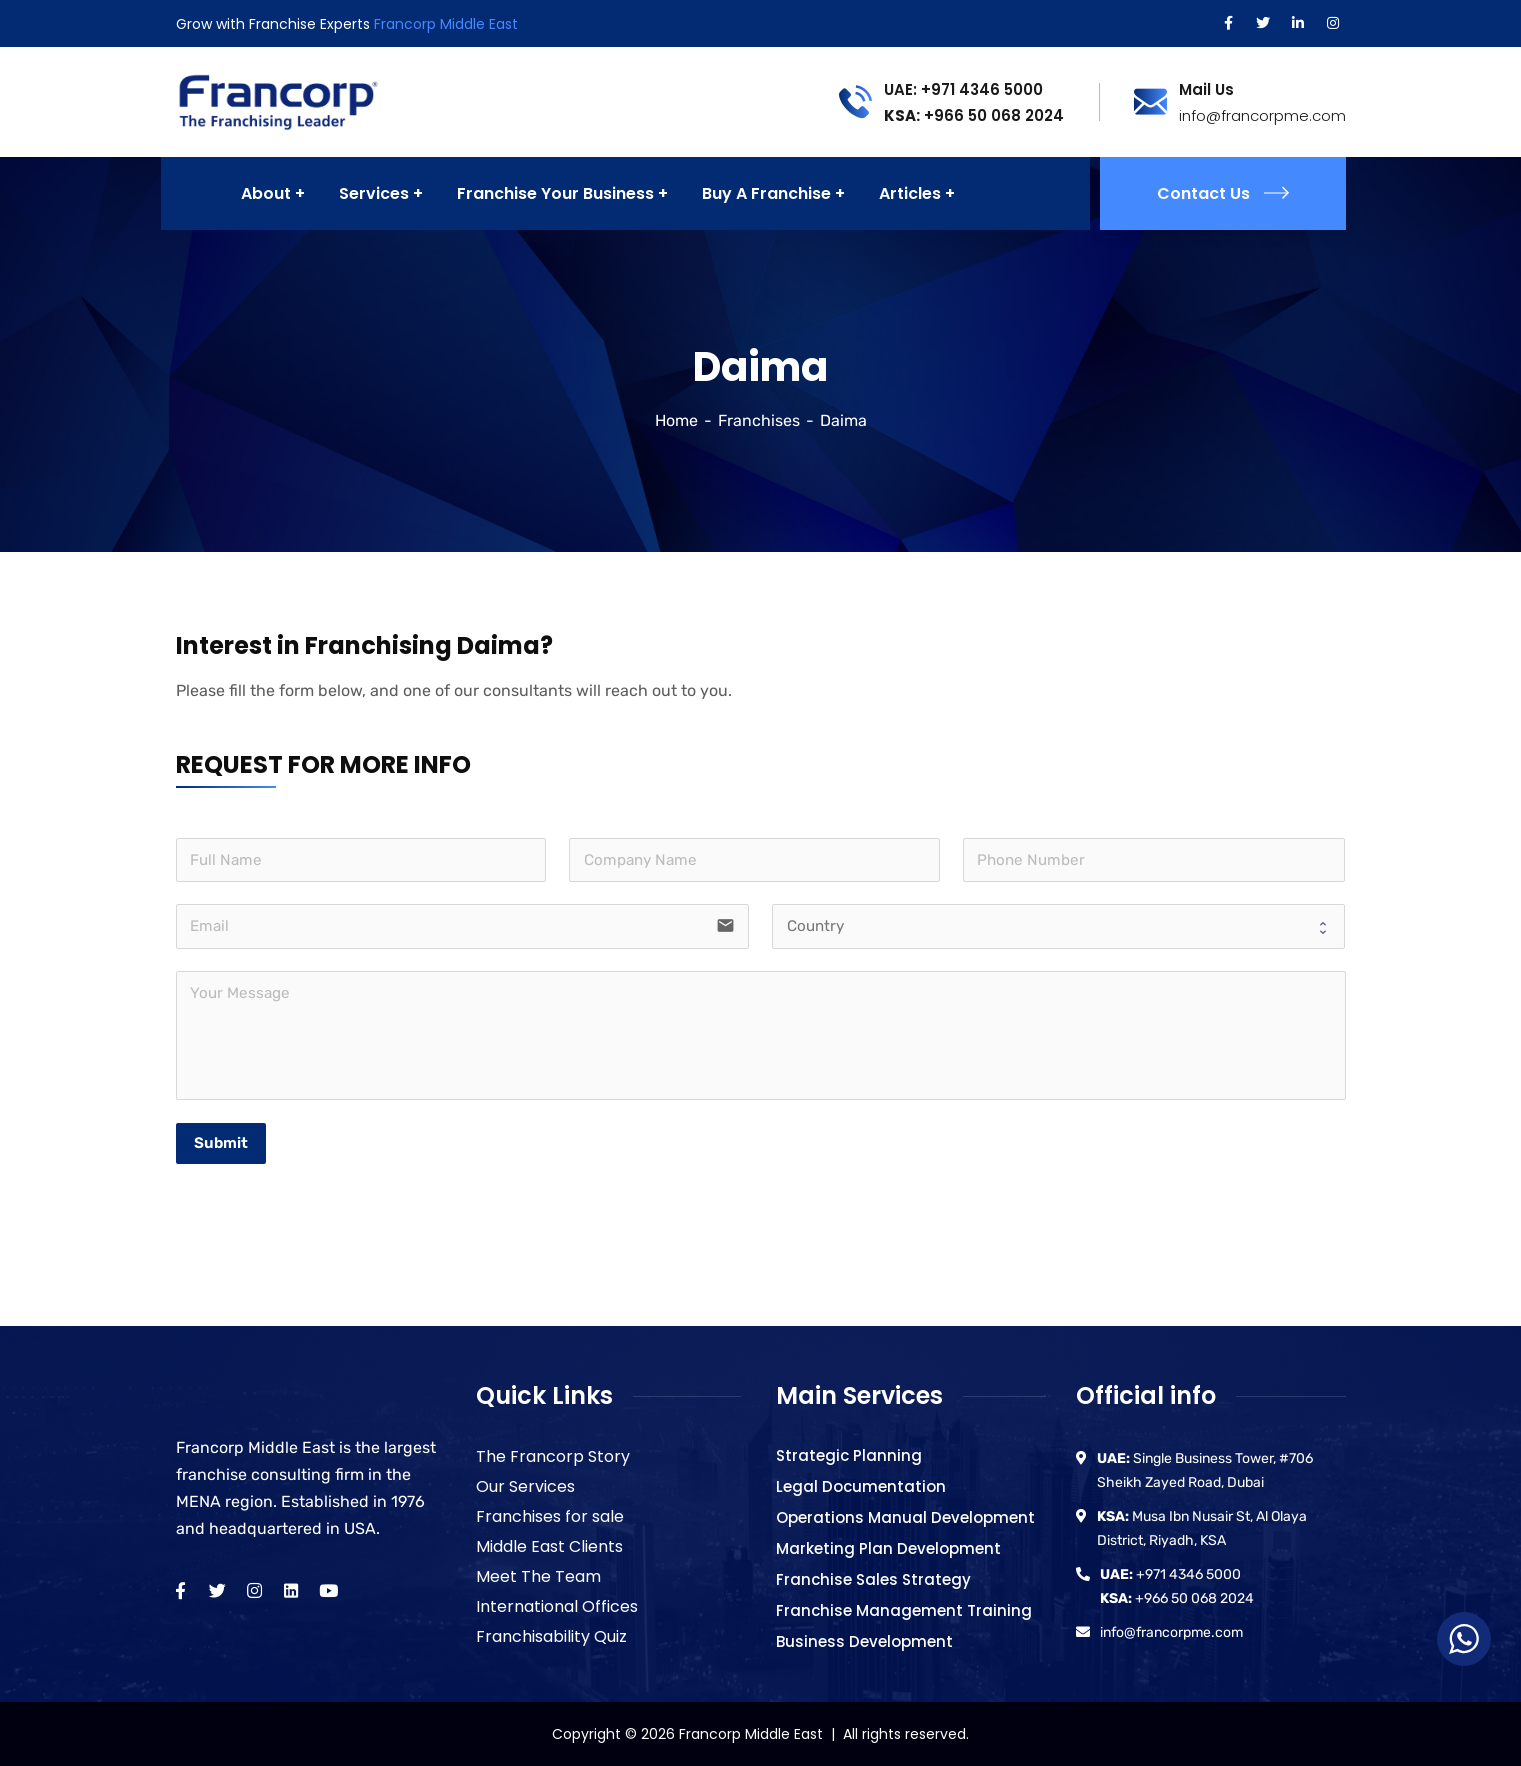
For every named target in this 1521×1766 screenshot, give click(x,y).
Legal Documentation (861, 1486)
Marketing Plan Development (888, 1548)
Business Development (864, 1641)
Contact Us (1223, 193)
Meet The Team (538, 1576)
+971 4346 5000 (1170, 1574)
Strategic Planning (849, 1455)
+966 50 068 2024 (974, 115)
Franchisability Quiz (551, 1636)
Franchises (759, 420)
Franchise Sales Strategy (873, 1579)
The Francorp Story (553, 1456)
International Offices (557, 1606)
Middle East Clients (549, 1546)
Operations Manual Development (905, 1517)
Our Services (525, 1486)
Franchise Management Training (904, 1610)
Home (676, 420)
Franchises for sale (550, 1516)
